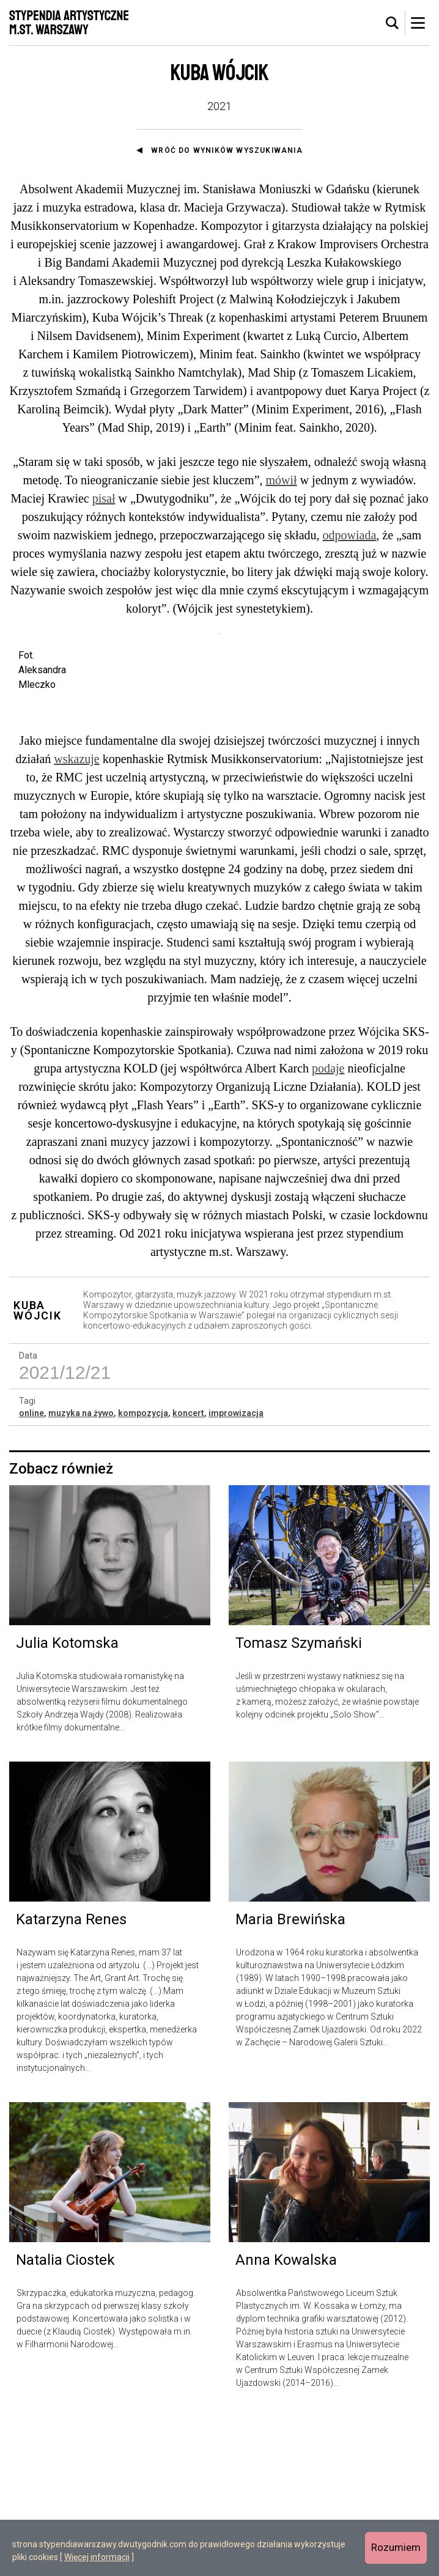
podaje (328, 1226)
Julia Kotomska (67, 1801)
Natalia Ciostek (65, 2418)
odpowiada (350, 535)
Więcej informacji (97, 2557)
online (31, 1572)
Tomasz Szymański (298, 1801)
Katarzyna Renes (71, 2078)
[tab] (392, 23)
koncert (188, 1572)
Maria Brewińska (290, 2078)
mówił (281, 480)
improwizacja (236, 1572)
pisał (104, 498)
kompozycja (143, 1572)
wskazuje (76, 917)
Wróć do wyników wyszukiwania (227, 150)
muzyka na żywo (81, 1572)
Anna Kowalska (286, 2418)
